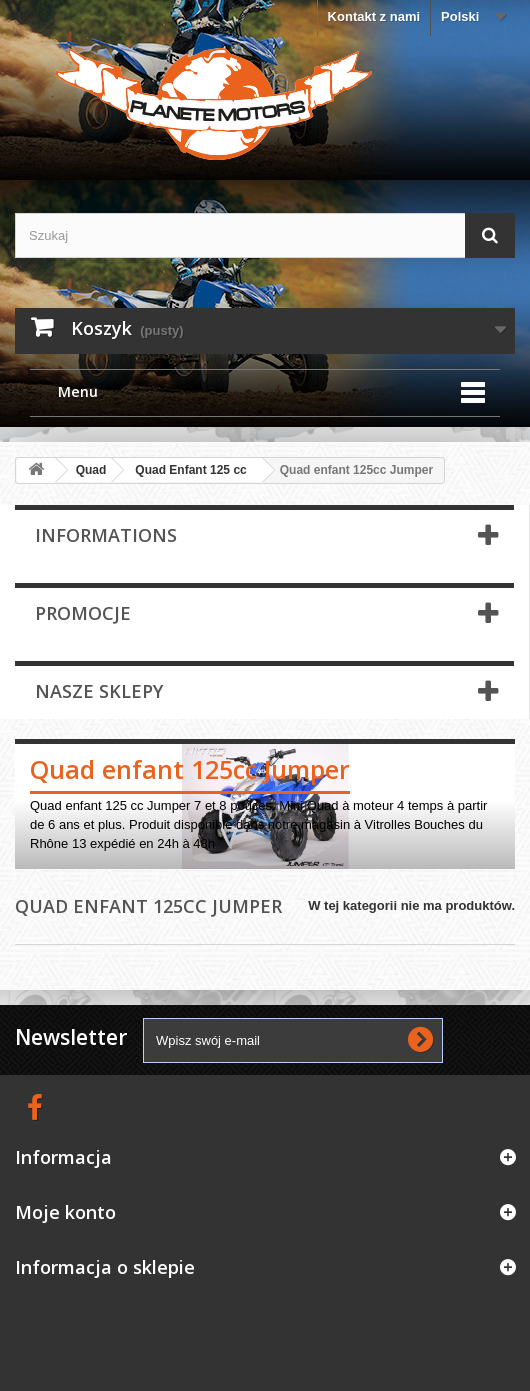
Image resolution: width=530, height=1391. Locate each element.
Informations (106, 535)
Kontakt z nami (374, 16)
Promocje (83, 613)
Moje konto (65, 1212)
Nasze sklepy (99, 691)
